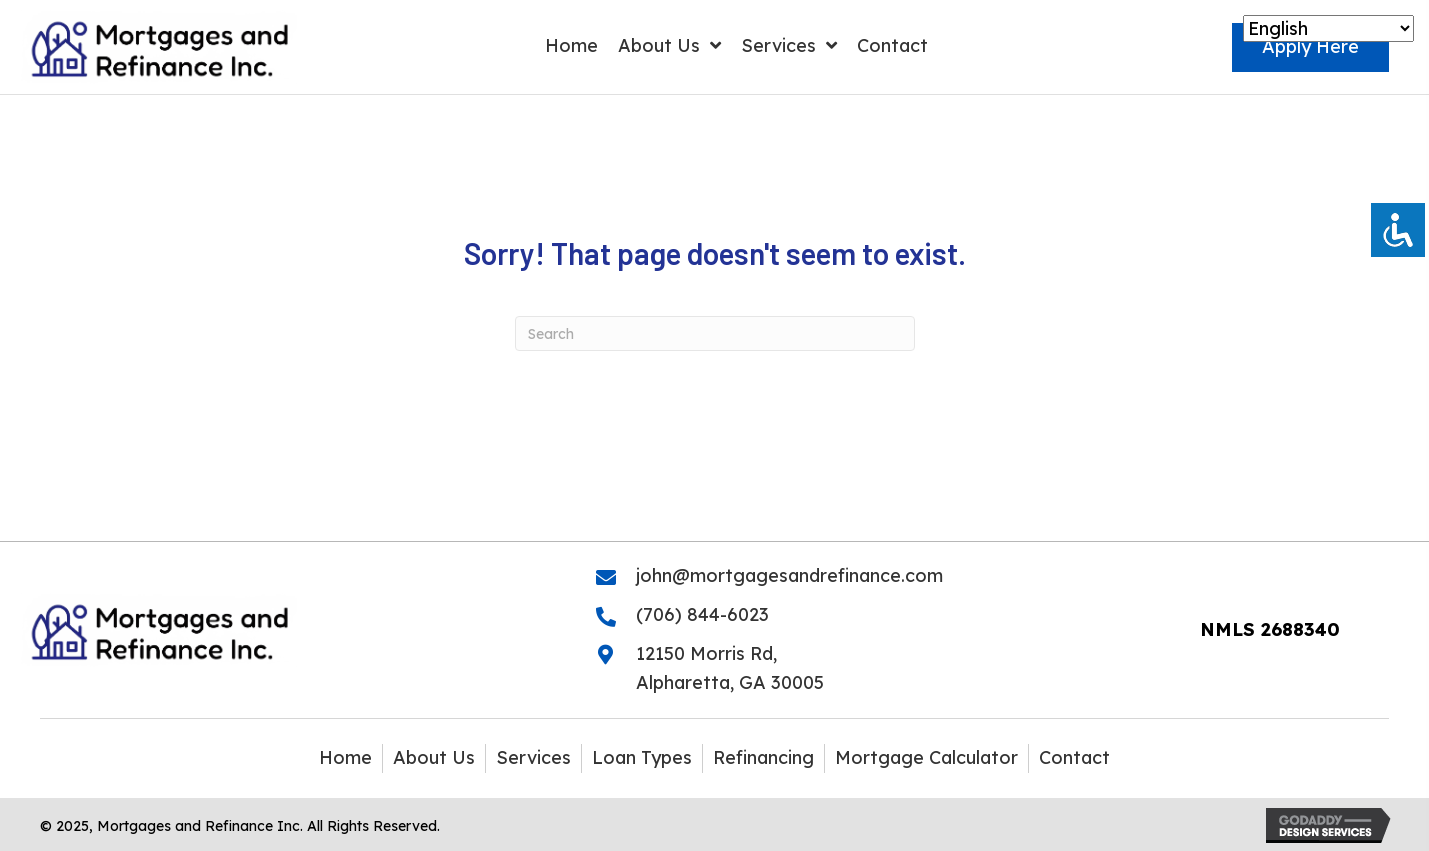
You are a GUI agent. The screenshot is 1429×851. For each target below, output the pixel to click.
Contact (1074, 757)
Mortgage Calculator (926, 757)
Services (533, 757)
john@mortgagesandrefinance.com (789, 575)
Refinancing (763, 757)
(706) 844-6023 (702, 614)
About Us (434, 757)
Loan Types (642, 757)
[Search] (715, 333)
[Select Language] (1328, 28)
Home (345, 757)
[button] (1310, 47)
